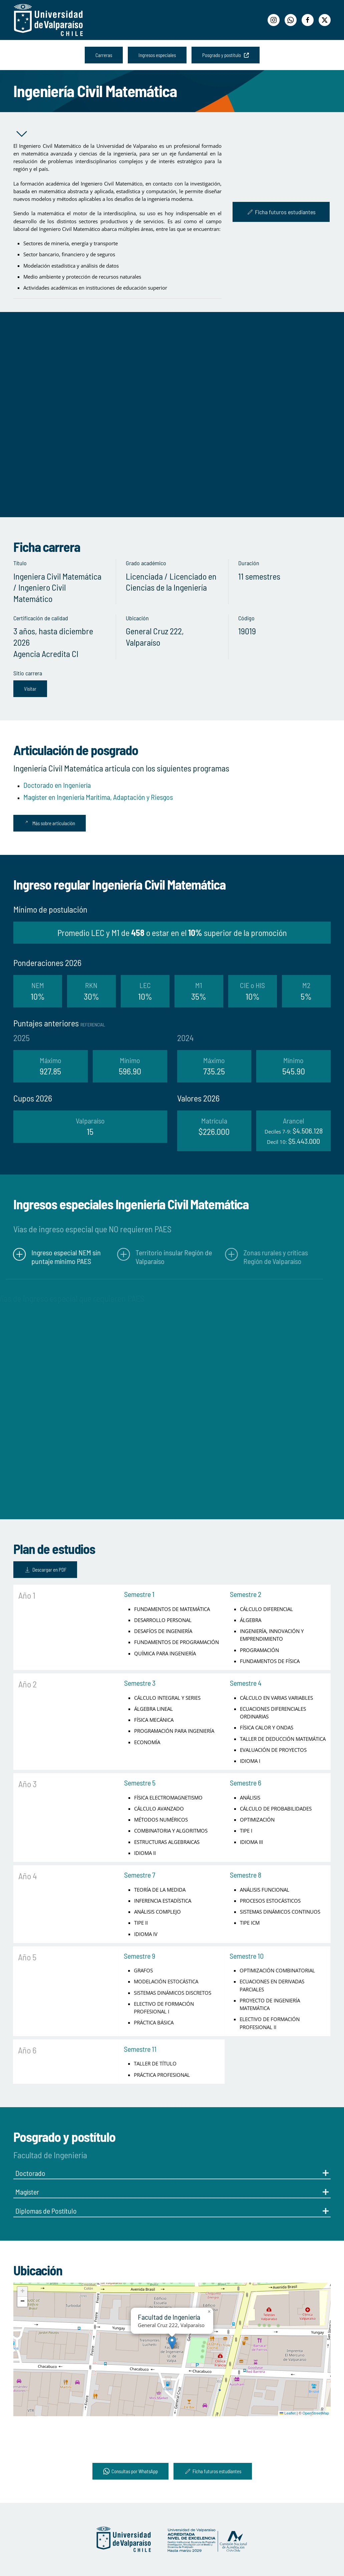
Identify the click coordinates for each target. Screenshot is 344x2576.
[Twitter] (325, 20)
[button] (172, 2342)
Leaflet (288, 2413)
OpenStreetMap (316, 2413)
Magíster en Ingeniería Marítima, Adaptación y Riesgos (98, 796)
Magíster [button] (172, 2191)
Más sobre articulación (49, 823)
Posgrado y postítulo (225, 55)
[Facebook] (308, 20)
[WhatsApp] (291, 20)
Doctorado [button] (172, 2173)
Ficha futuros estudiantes (281, 212)
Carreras (103, 55)
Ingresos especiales (157, 55)
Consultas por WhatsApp (130, 2471)
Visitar (30, 689)
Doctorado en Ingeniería (57, 784)
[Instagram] (274, 20)
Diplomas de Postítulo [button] (172, 2210)
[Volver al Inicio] (48, 20)
